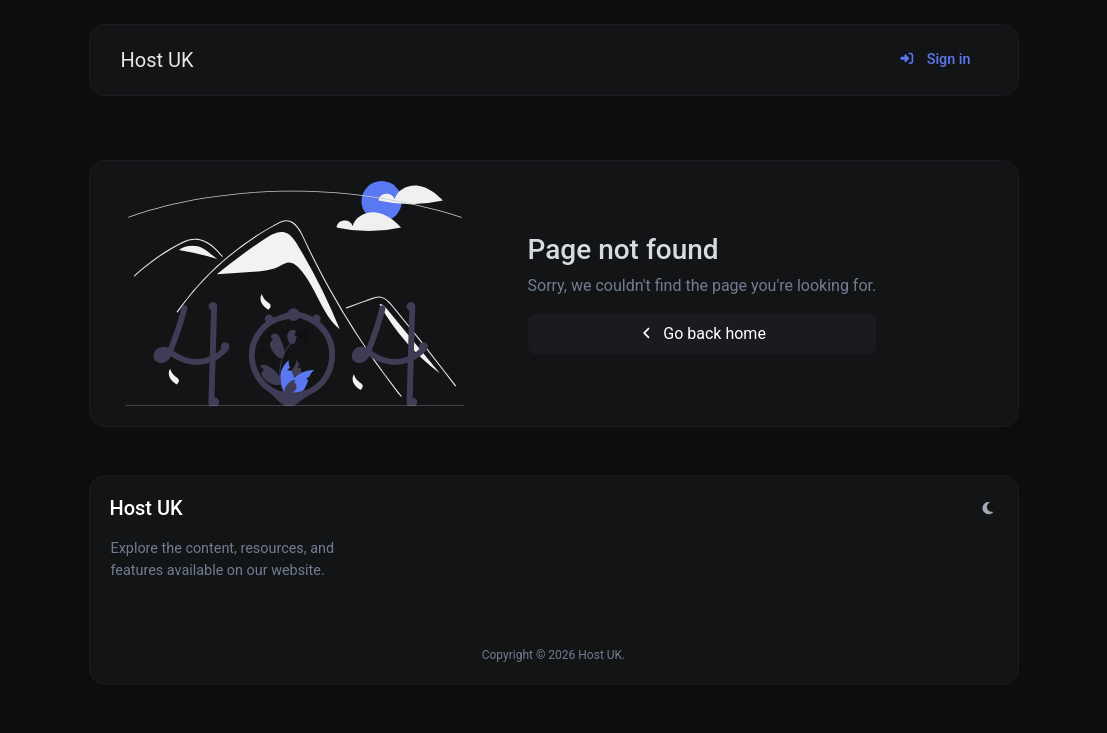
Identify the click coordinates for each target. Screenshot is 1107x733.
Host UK (157, 60)
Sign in (934, 59)
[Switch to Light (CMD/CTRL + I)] (988, 509)
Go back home (702, 333)
